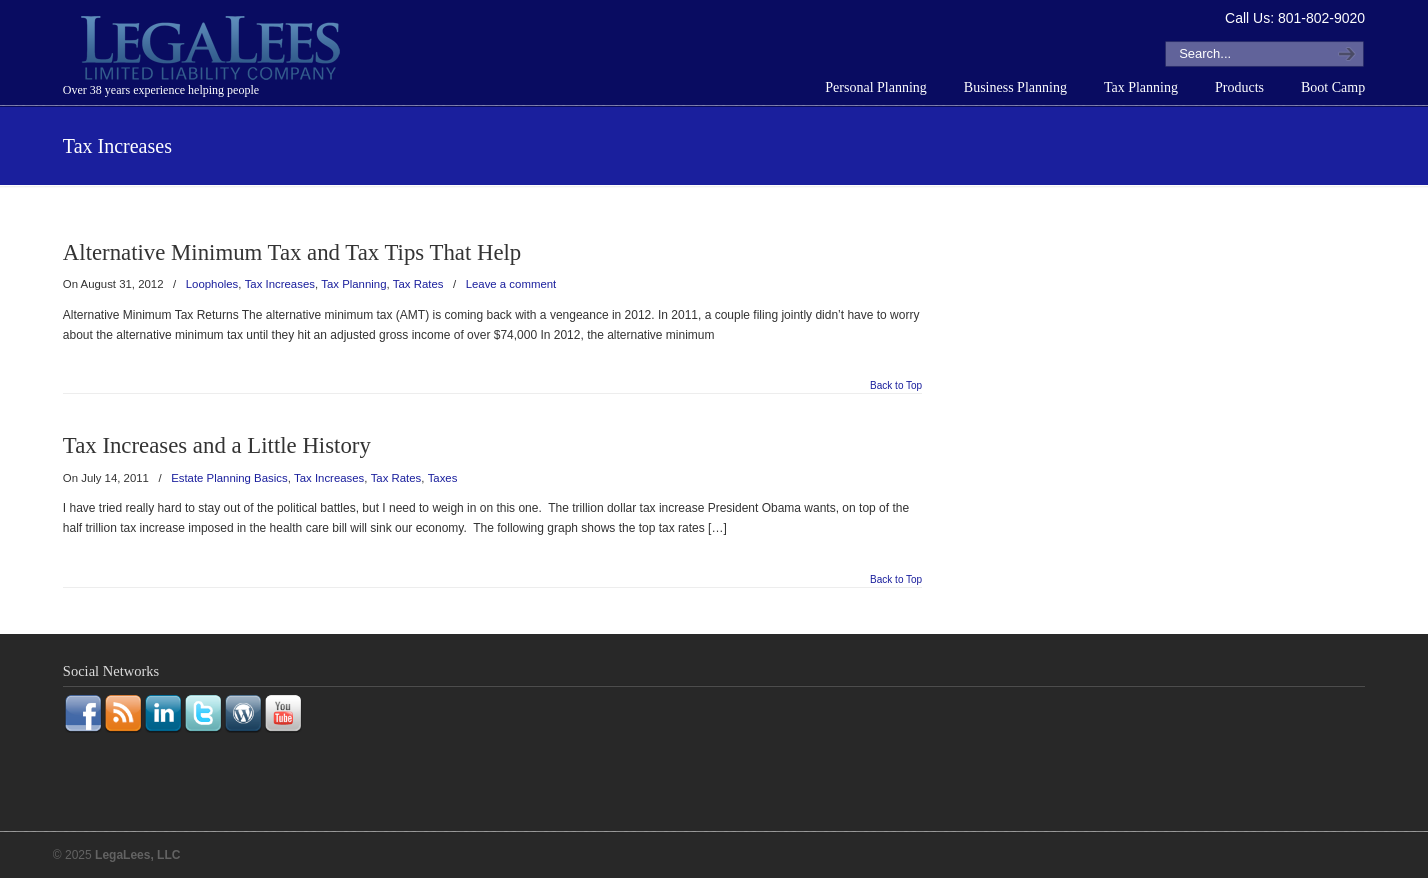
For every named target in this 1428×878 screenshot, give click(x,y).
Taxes (443, 478)
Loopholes (212, 284)
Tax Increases (280, 284)
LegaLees (213, 51)
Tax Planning (353, 284)
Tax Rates (418, 284)
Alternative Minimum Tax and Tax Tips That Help (292, 252)
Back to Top (896, 386)
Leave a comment (511, 284)
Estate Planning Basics (229, 478)
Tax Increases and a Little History (217, 445)
